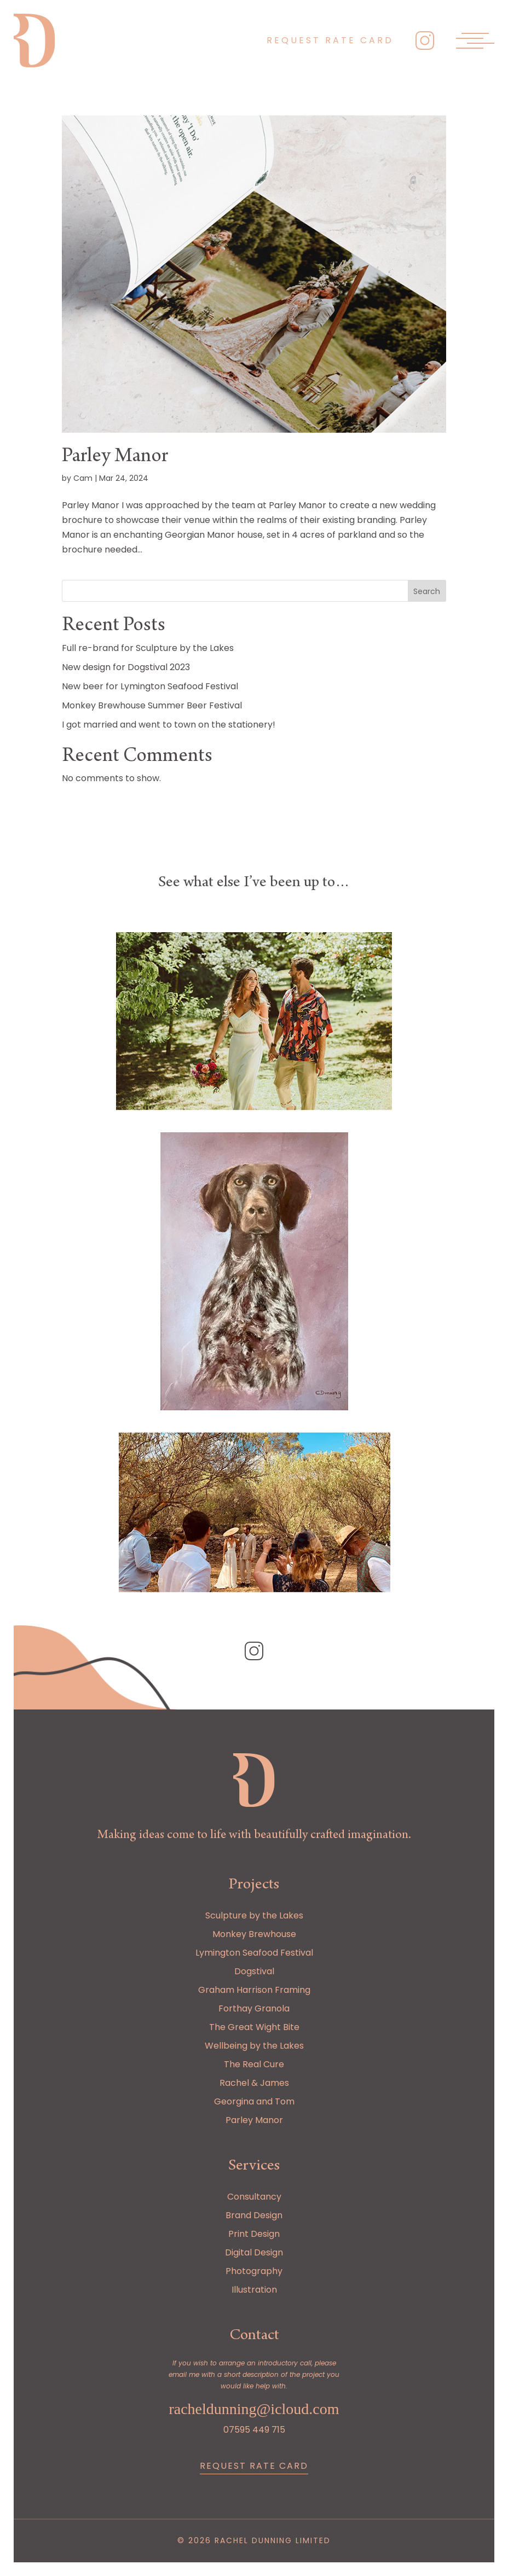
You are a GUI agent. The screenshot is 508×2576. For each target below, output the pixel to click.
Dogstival (254, 1971)
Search (426, 591)
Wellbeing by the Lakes (254, 2045)
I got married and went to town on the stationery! (168, 724)
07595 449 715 (254, 2429)
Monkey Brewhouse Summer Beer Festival (152, 705)
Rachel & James (254, 2083)
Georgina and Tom (254, 2101)
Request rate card (330, 40)
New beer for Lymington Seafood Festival (150, 686)
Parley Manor (115, 457)
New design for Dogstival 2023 (126, 667)
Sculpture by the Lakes (254, 1915)
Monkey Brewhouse (254, 1934)
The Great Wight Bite (254, 2027)
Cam (83, 478)
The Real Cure (254, 2064)
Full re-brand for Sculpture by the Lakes (148, 648)
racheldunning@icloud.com (254, 2408)
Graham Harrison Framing (254, 1990)
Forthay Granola (254, 2008)
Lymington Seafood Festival (254, 1952)
